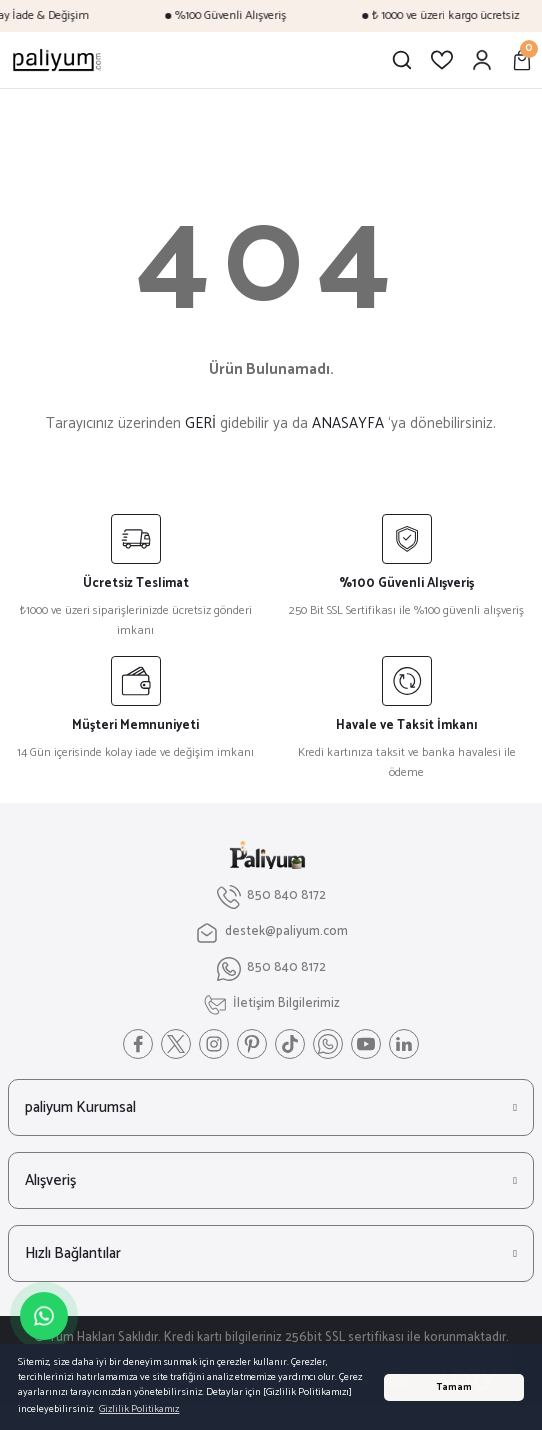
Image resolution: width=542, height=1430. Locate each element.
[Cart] (522, 60)
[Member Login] (482, 60)
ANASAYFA (348, 423)
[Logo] (57, 60)
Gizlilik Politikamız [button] (139, 1409)
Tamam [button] (454, 1387)
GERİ (200, 423)
